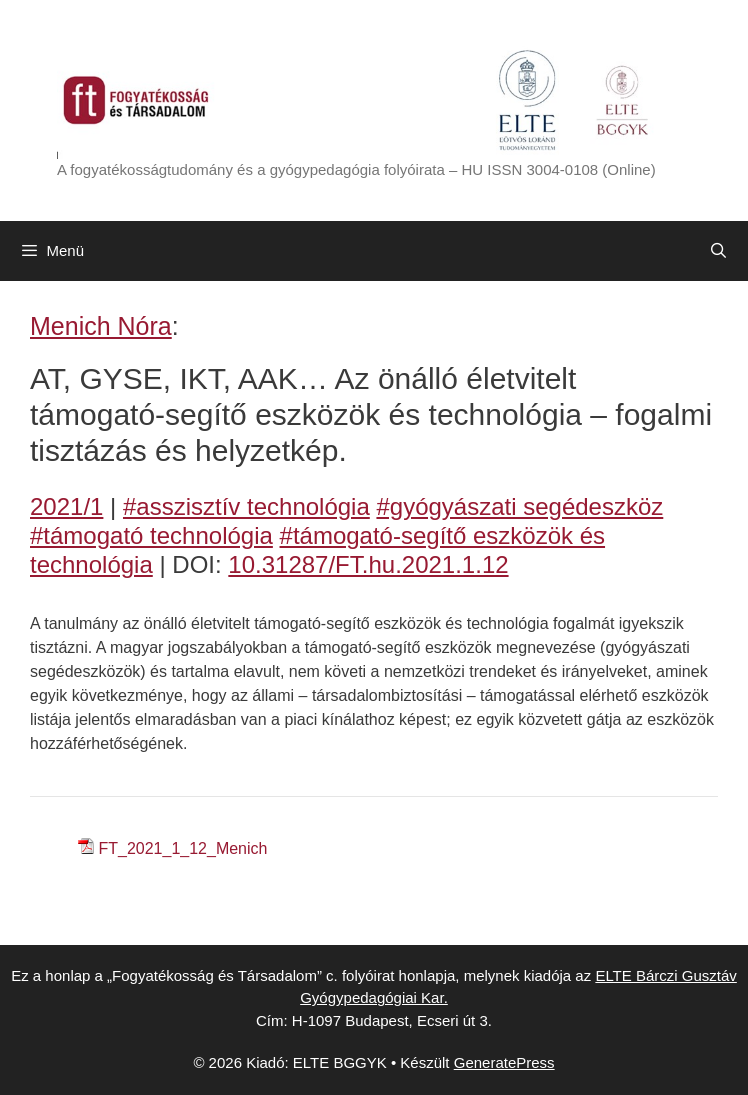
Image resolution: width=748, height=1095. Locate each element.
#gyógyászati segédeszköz (519, 506)
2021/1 (66, 506)
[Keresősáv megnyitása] (718, 251)
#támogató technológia (151, 535)
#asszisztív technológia (246, 506)
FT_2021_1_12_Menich (182, 848)
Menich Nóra (101, 326)
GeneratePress (504, 1062)
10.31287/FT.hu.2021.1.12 (368, 564)
